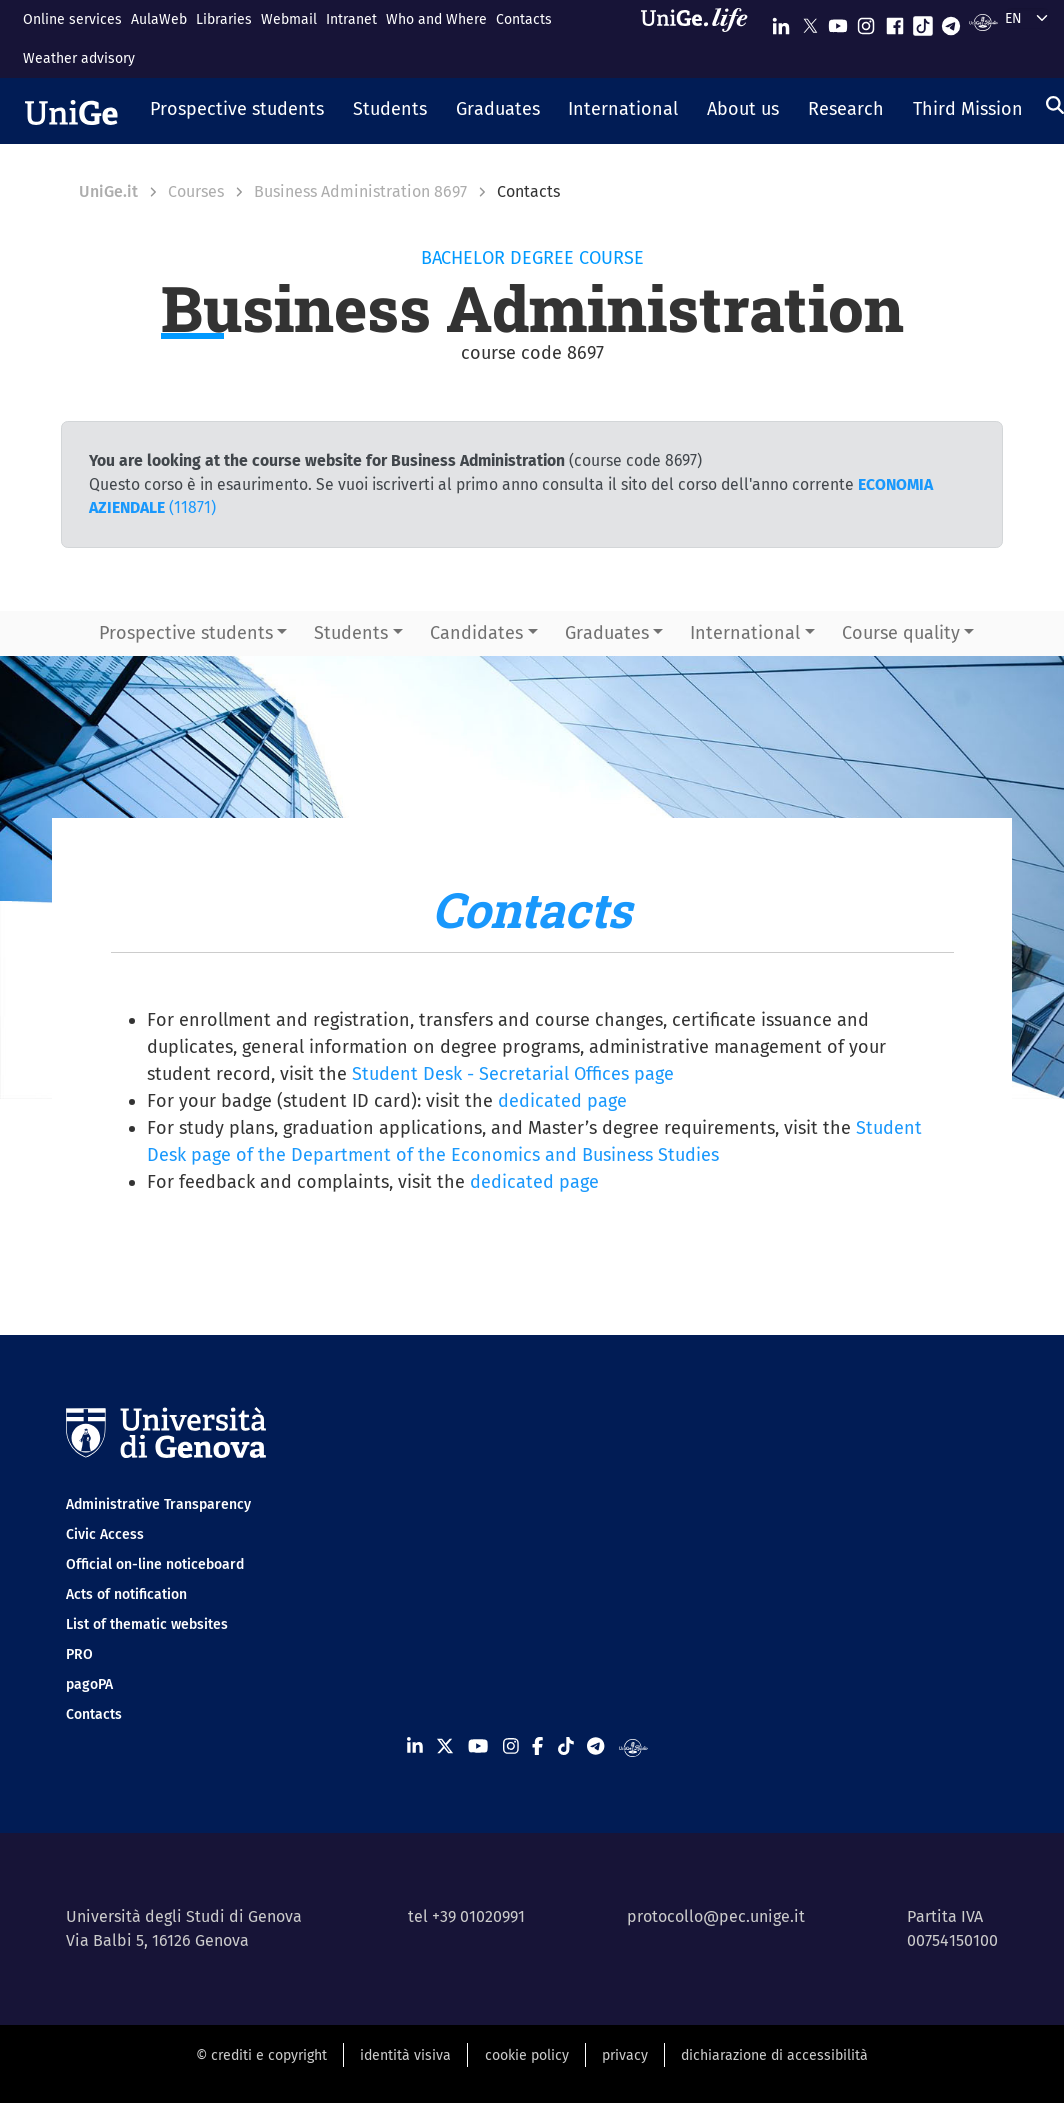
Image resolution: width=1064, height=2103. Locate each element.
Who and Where (436, 19)
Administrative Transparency (158, 1504)
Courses (196, 191)
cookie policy (527, 2055)
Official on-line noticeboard (155, 1564)
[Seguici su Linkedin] (781, 21)
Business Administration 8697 (360, 191)
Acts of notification (126, 1594)
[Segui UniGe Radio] (983, 21)
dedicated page (562, 1101)
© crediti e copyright (261, 2055)
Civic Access (105, 1534)
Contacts (524, 19)
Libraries (224, 19)
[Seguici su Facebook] (895, 21)
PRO (79, 1654)
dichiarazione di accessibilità (774, 2055)
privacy (625, 2055)
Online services (72, 19)
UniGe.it (108, 191)
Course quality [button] (901, 633)
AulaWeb (159, 19)
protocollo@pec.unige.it (716, 1916)
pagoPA (89, 1684)
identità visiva (405, 2055)
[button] (237, 111)
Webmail (289, 19)
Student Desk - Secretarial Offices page (513, 1074)
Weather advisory (79, 58)
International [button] (745, 633)
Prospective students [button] (186, 633)
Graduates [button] (607, 633)
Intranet (351, 19)
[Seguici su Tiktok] (923, 21)
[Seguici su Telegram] (951, 21)
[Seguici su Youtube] (838, 21)
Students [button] (351, 633)
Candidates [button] (476, 633)
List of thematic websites (147, 1624)
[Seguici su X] (810, 21)
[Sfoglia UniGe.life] (701, 38)
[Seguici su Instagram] (866, 21)
